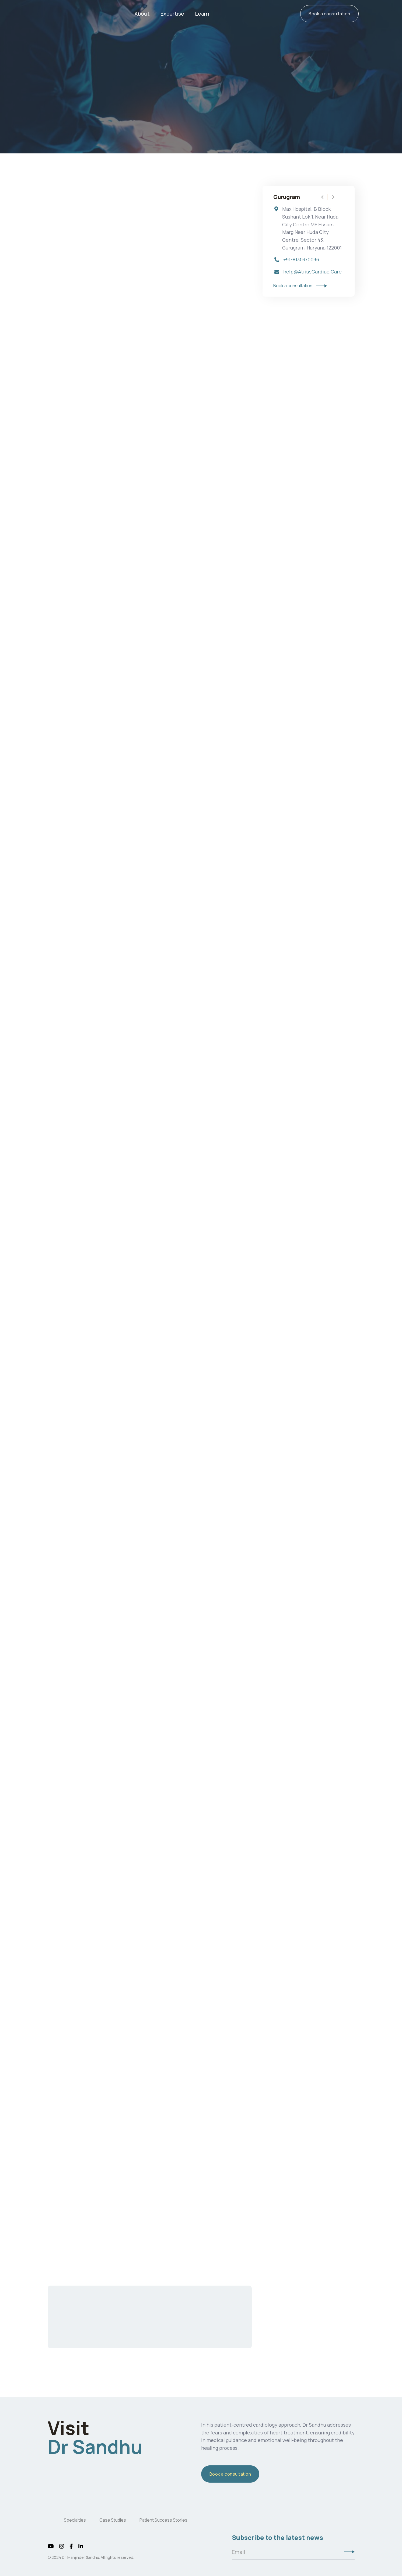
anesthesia (140, 1239)
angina (145, 471)
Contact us (149, 2331)
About (142, 13)
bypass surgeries (93, 365)
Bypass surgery (63, 331)
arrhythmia (114, 1726)
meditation (118, 1977)
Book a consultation (329, 14)
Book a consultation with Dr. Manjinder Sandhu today (99, 2229)
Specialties (75, 2520)
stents (147, 492)
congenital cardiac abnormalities (196, 1018)
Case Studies (112, 2520)
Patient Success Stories (163, 2520)
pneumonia (136, 1659)
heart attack (122, 482)
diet (75, 1945)
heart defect (119, 549)
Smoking (99, 1966)
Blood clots (67, 1638)
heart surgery (75, 305)
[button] (172, 13)
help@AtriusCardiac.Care (312, 272)
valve (157, 313)
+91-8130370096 (301, 260)
